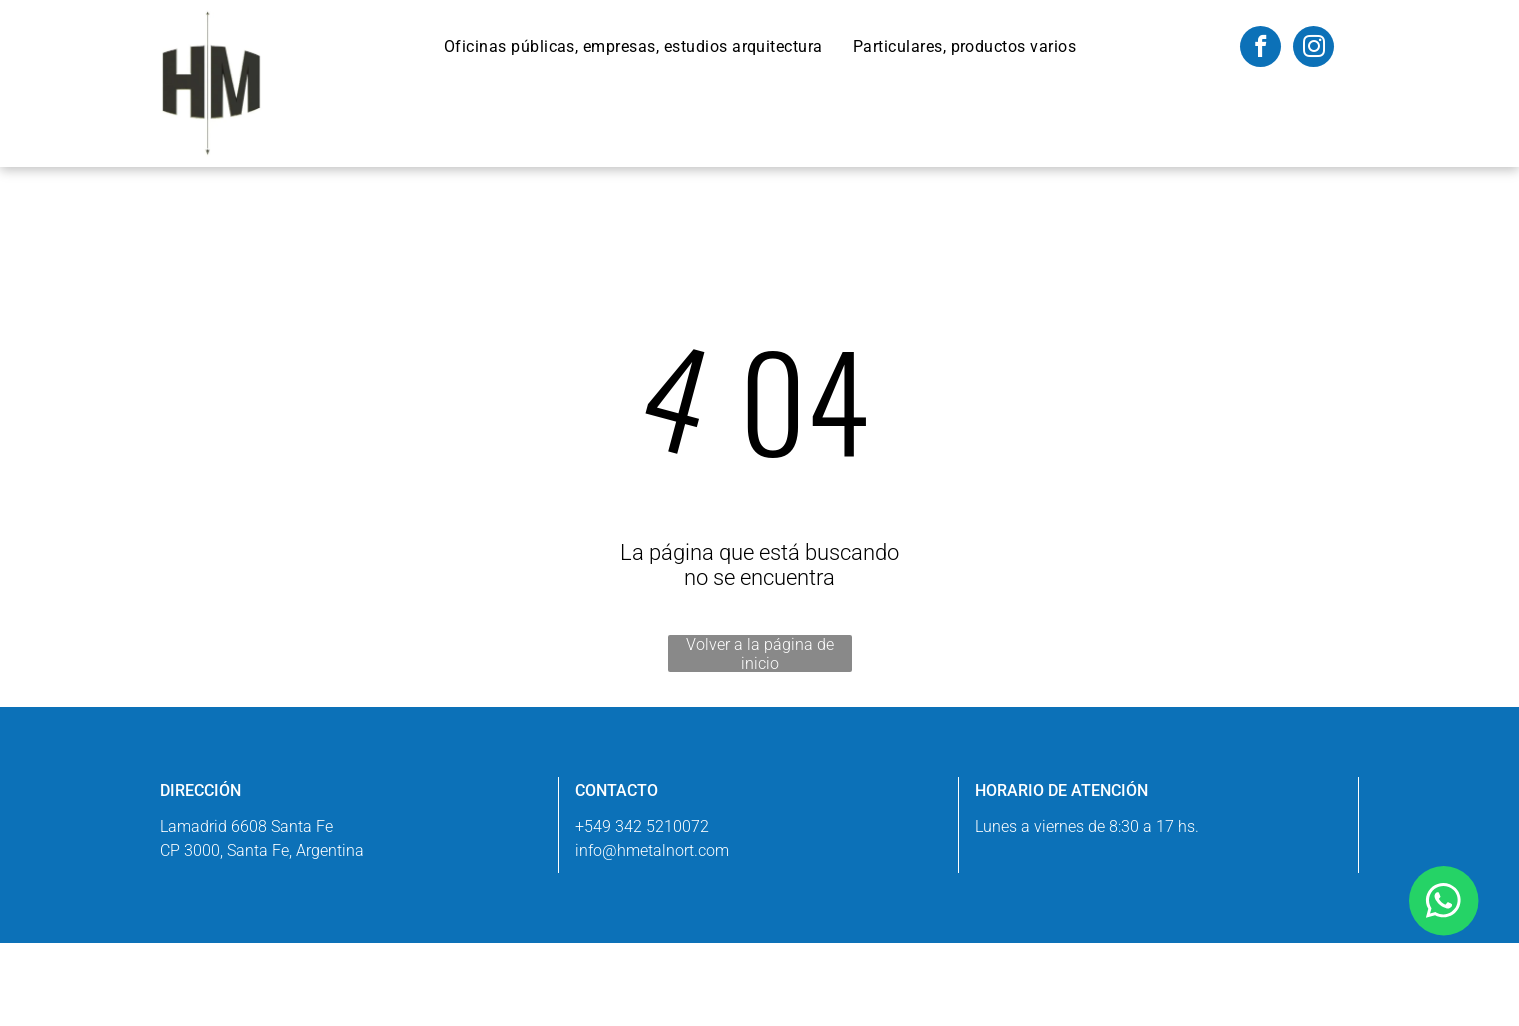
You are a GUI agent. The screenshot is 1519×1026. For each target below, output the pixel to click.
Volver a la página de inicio (760, 653)
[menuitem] (633, 46)
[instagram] (1313, 49)
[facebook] (1260, 49)
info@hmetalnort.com (652, 850)
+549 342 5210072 (642, 826)
